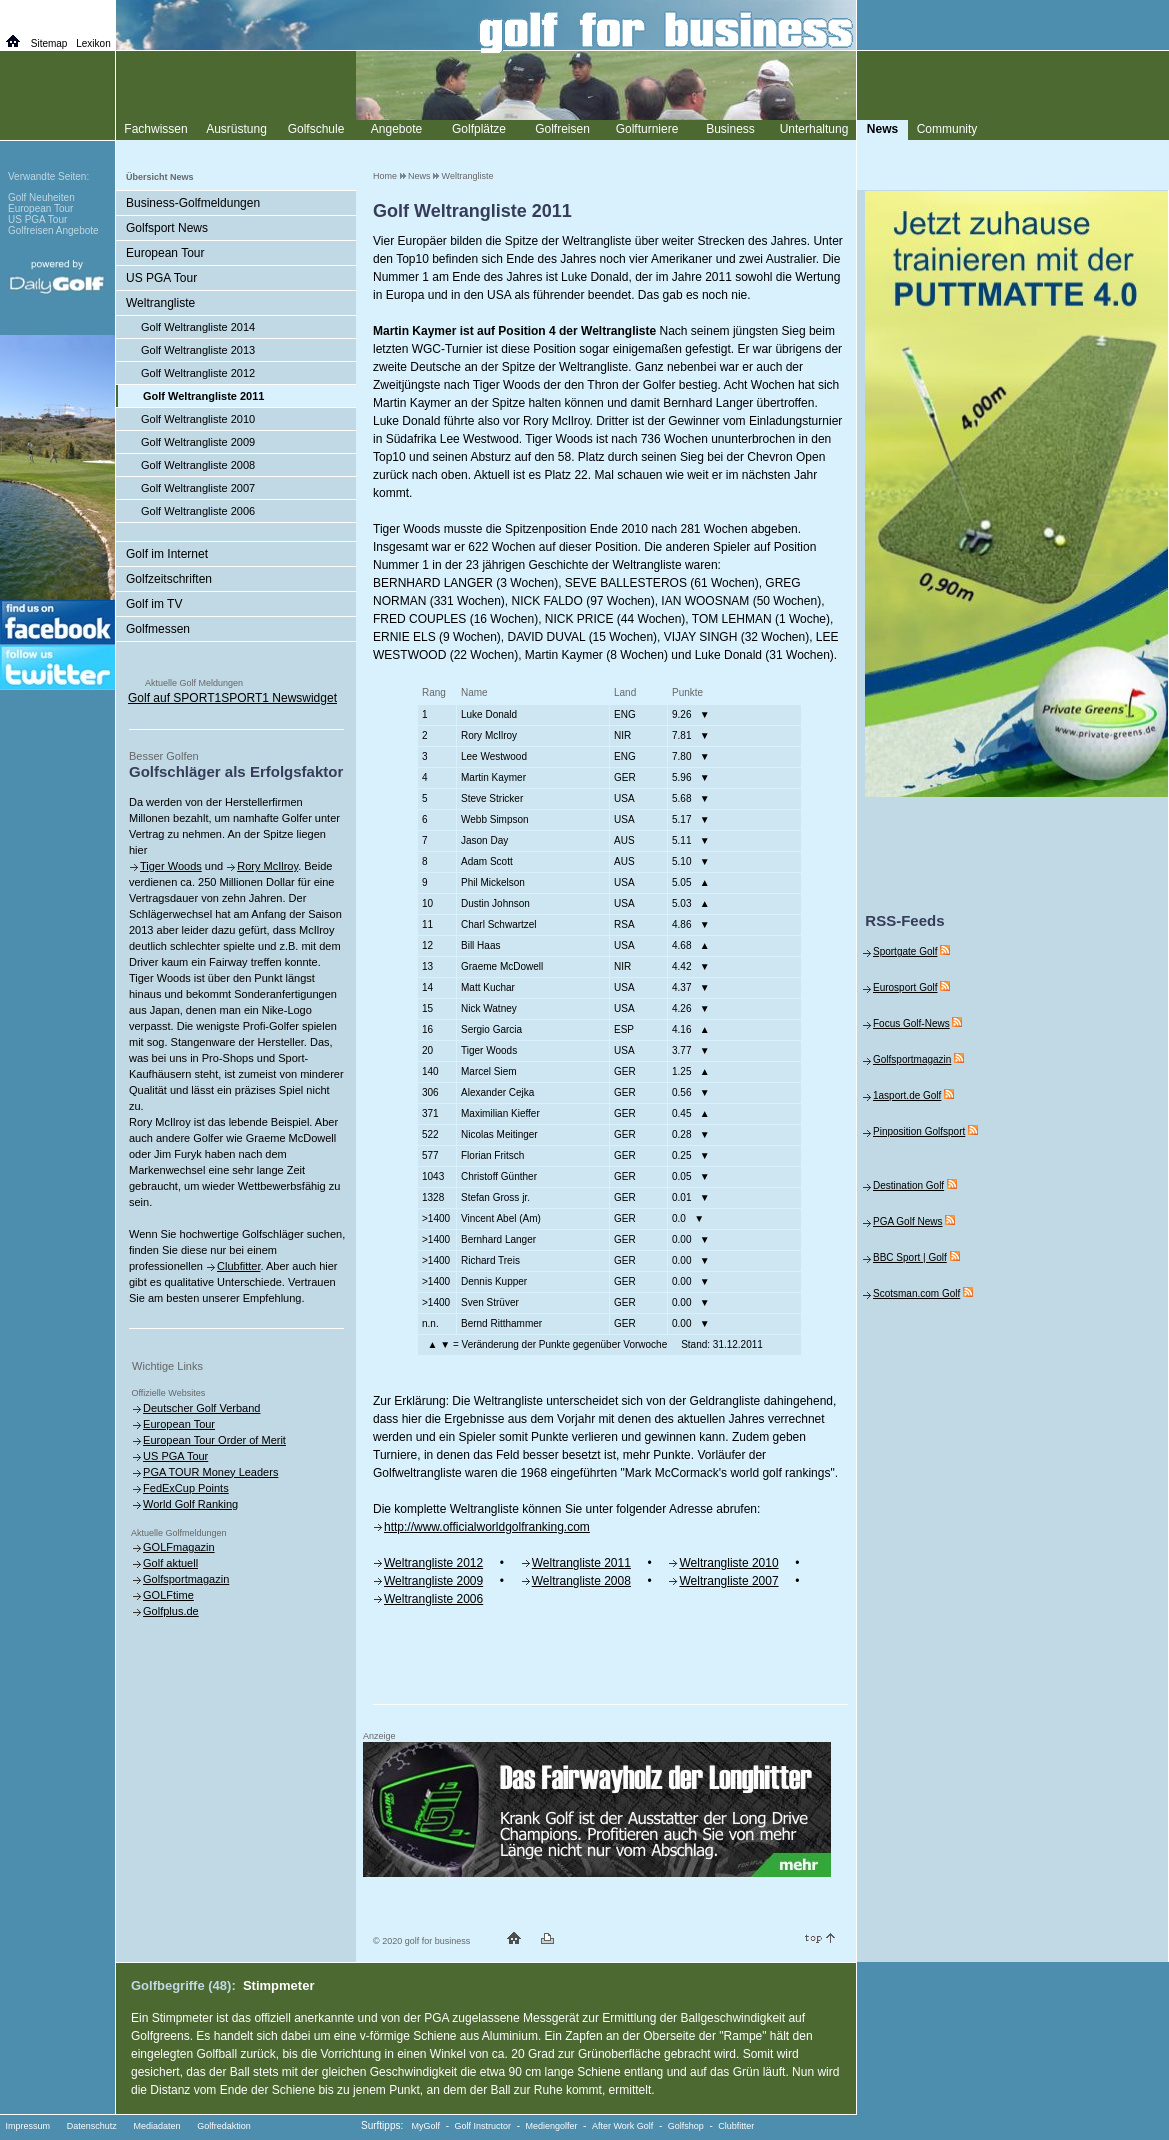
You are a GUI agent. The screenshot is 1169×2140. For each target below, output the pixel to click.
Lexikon (93, 43)
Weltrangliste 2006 (433, 1599)
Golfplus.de (171, 1611)
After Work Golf (622, 2126)
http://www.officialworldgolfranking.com (487, 1527)
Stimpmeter (279, 1985)
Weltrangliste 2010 (728, 1563)
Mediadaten (156, 2126)
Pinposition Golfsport (919, 1131)
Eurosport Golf (905, 987)
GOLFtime (168, 1595)
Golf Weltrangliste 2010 (198, 419)
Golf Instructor (483, 2126)
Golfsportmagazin (186, 1579)
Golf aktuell (170, 1563)
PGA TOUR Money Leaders (210, 1472)
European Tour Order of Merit (214, 1440)
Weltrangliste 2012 (433, 1563)
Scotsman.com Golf (916, 1293)
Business (730, 129)
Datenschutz (92, 2126)
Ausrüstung (236, 129)
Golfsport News (167, 228)
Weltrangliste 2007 (728, 1581)
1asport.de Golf (907, 1095)
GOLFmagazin (179, 1547)
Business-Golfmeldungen (193, 203)
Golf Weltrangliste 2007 (198, 488)
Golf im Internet (167, 554)
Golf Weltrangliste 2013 (198, 350)
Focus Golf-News (911, 1023)
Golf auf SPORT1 (174, 698)
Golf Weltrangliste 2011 (203, 396)
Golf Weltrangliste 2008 (198, 465)
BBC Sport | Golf (910, 1257)
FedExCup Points (186, 1488)
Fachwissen (155, 129)
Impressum (28, 2126)
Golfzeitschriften (169, 579)
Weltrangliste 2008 (581, 1581)
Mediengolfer (552, 2126)
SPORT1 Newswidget (279, 698)
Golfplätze (479, 129)
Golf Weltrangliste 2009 (198, 442)
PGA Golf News (907, 1221)
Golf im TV (154, 604)
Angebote (396, 129)
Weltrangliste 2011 (581, 1563)
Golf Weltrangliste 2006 (198, 511)
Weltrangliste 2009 (433, 1581)
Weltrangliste (468, 176)
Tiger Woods (171, 866)
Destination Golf (908, 1185)
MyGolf (426, 2126)
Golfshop (686, 2126)
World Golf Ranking (190, 1504)
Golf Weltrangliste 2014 (198, 327)
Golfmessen (158, 629)
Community (947, 129)
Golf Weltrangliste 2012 (198, 373)
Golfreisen (562, 129)
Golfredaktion (224, 2126)
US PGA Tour (161, 278)
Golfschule (316, 129)
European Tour (165, 253)
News (419, 176)
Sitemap (49, 43)
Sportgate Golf (905, 951)
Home (385, 176)
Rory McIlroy (267, 866)
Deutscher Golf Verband (201, 1408)
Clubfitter (238, 1266)
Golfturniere (647, 129)
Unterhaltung (814, 129)
